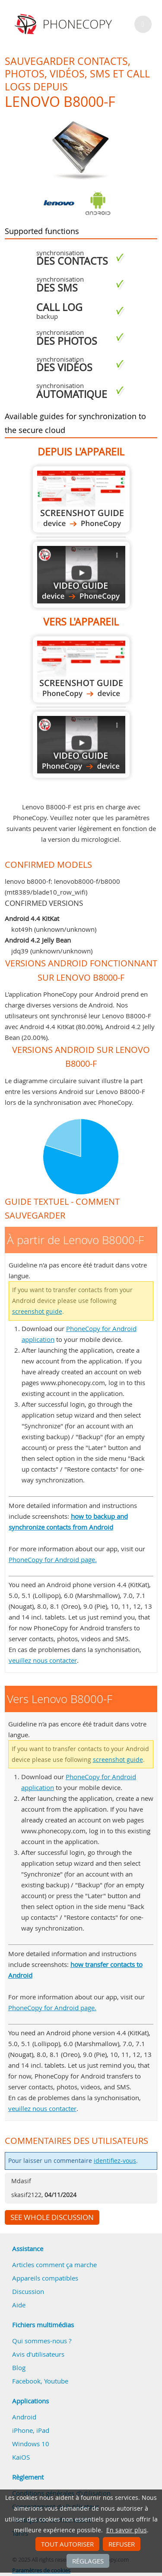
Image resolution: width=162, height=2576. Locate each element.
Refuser (121, 2544)
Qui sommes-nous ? (41, 2340)
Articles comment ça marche (54, 2264)
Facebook (26, 2381)
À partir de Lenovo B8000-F (81, 499)
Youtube (56, 2381)
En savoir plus (126, 2530)
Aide (18, 2304)
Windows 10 (30, 2443)
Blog (18, 2367)
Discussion (28, 2291)
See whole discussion (52, 2217)
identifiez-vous (115, 2161)
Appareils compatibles (45, 2278)
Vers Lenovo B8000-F (81, 669)
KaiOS (21, 2457)
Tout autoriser (67, 2544)
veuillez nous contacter (43, 1660)
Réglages (88, 2561)
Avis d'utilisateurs (38, 2354)
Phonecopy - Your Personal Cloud (64, 24)
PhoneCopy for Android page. (53, 1559)
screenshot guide (37, 1311)
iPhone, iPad (30, 2430)
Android (24, 2416)
